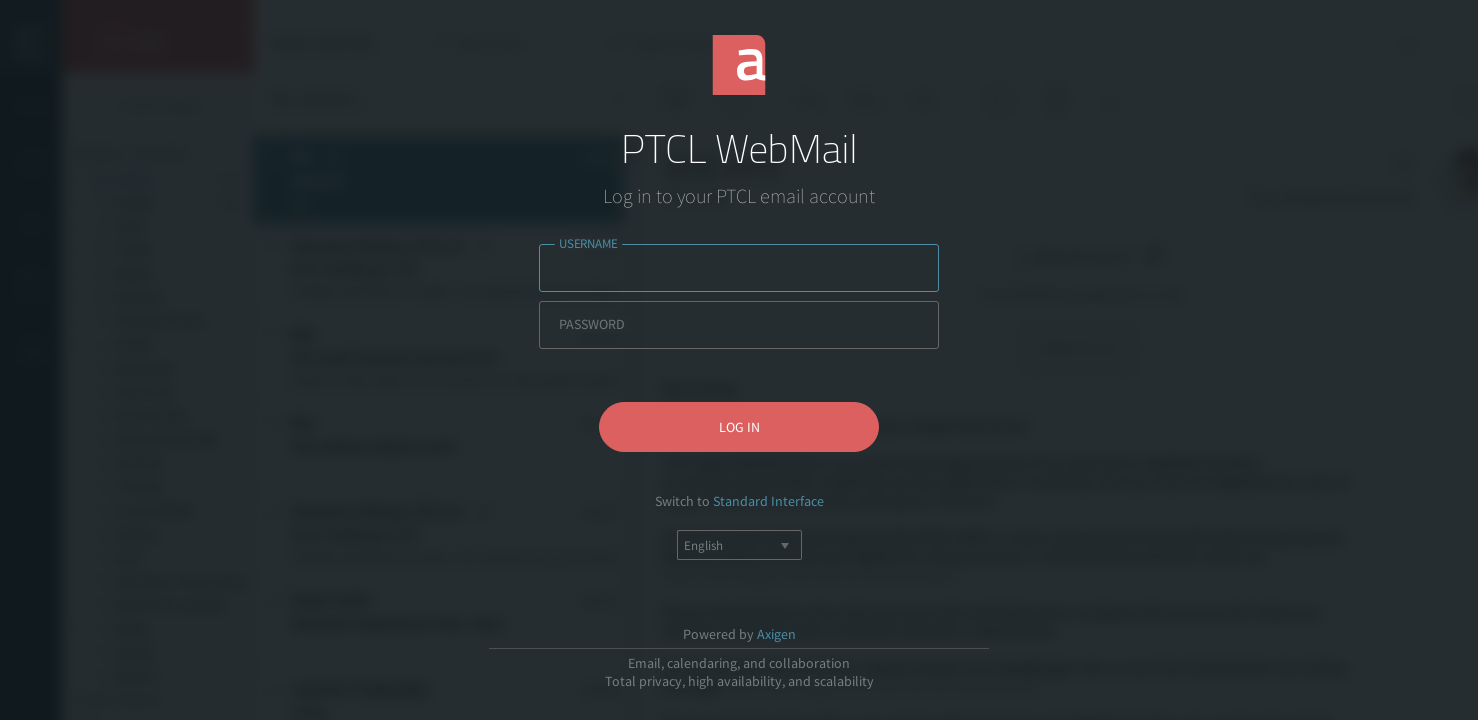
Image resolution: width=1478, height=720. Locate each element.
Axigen (776, 634)
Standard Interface (768, 501)
